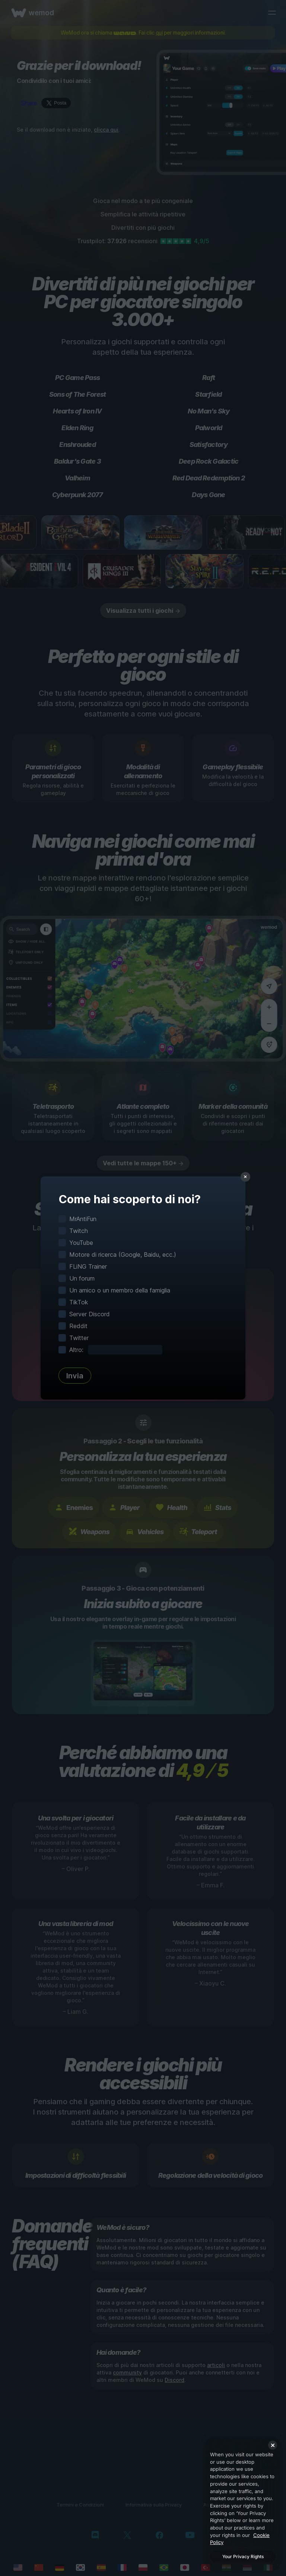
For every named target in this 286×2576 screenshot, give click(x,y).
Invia (74, 1375)
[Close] (272, 2445)
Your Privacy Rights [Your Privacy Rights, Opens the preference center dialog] (243, 2556)
